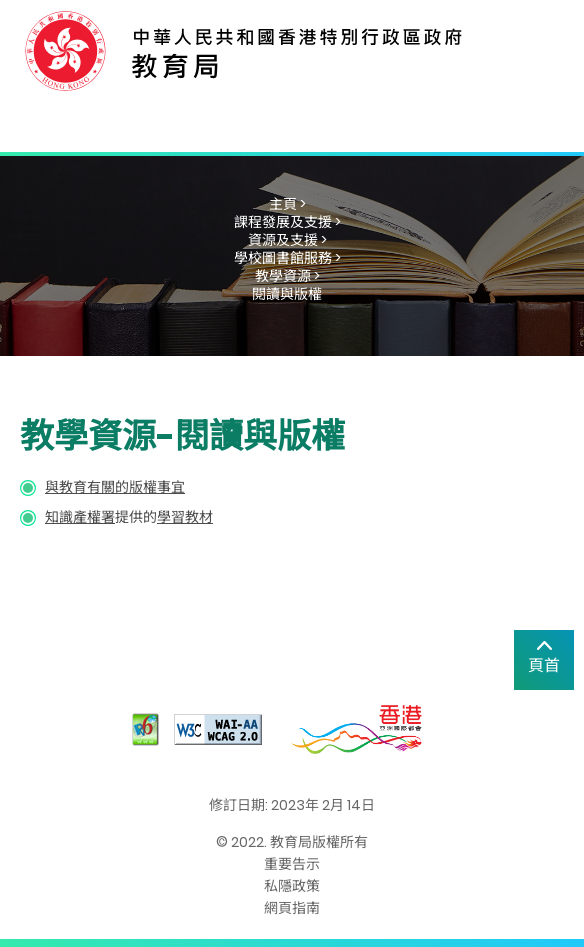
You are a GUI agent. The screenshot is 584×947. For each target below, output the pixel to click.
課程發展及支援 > (287, 222)
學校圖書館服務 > (287, 258)
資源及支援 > (287, 240)
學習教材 (185, 517)
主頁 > (287, 204)
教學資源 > (287, 276)
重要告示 (292, 864)
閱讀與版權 (287, 294)
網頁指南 (292, 908)
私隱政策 (292, 886)
